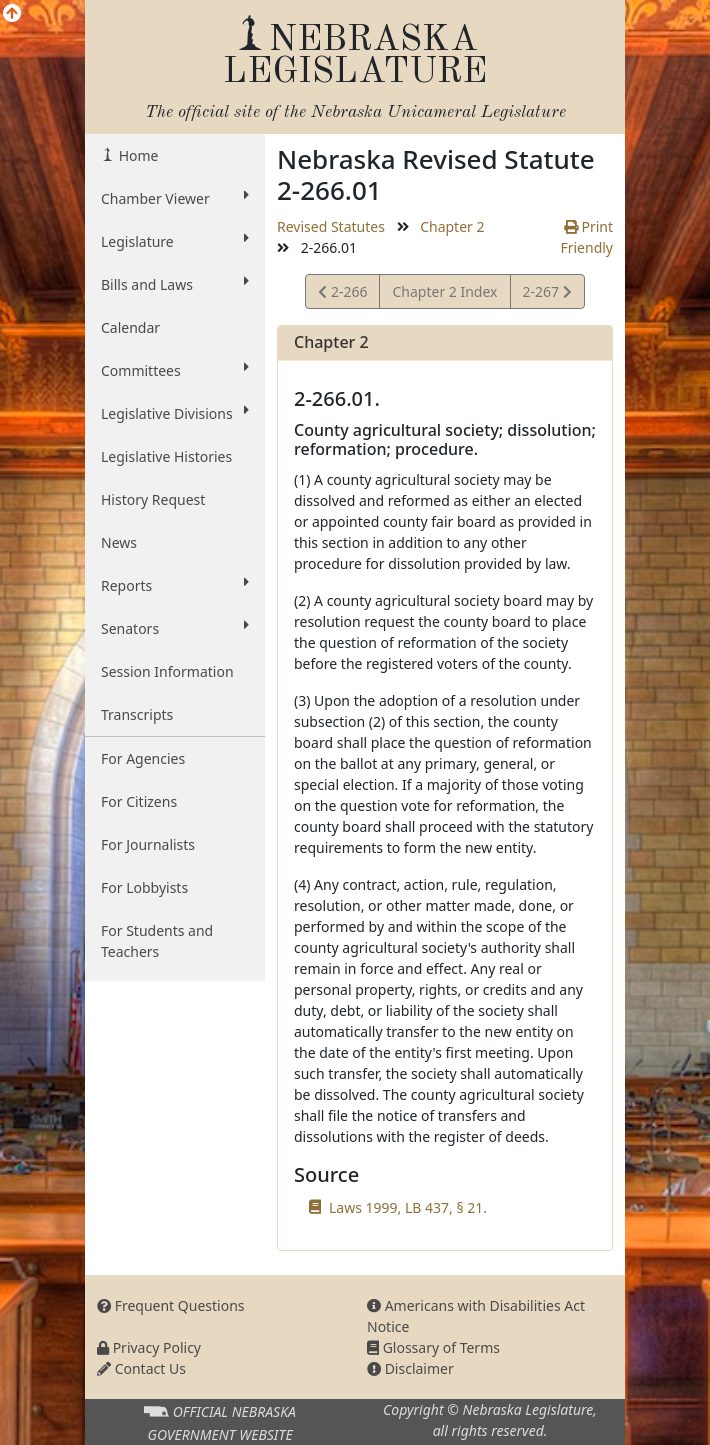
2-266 (345, 294)
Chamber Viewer (175, 198)
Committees (175, 370)
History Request (153, 499)
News (119, 542)
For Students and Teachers (157, 941)
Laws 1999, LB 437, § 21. (408, 1207)
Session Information (167, 671)
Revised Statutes (331, 226)
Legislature (175, 241)
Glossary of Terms (433, 1347)
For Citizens (139, 801)
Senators (175, 628)
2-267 (547, 294)
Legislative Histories (166, 456)
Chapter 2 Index (444, 291)
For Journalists (148, 844)
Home (136, 155)
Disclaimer (410, 1368)
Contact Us (141, 1368)
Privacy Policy (149, 1347)
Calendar (130, 327)
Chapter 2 (452, 226)
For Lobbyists (144, 887)
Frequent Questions (171, 1305)
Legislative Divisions (175, 413)
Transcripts (137, 714)
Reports (175, 585)
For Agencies (143, 758)
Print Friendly (586, 237)
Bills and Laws (175, 284)
